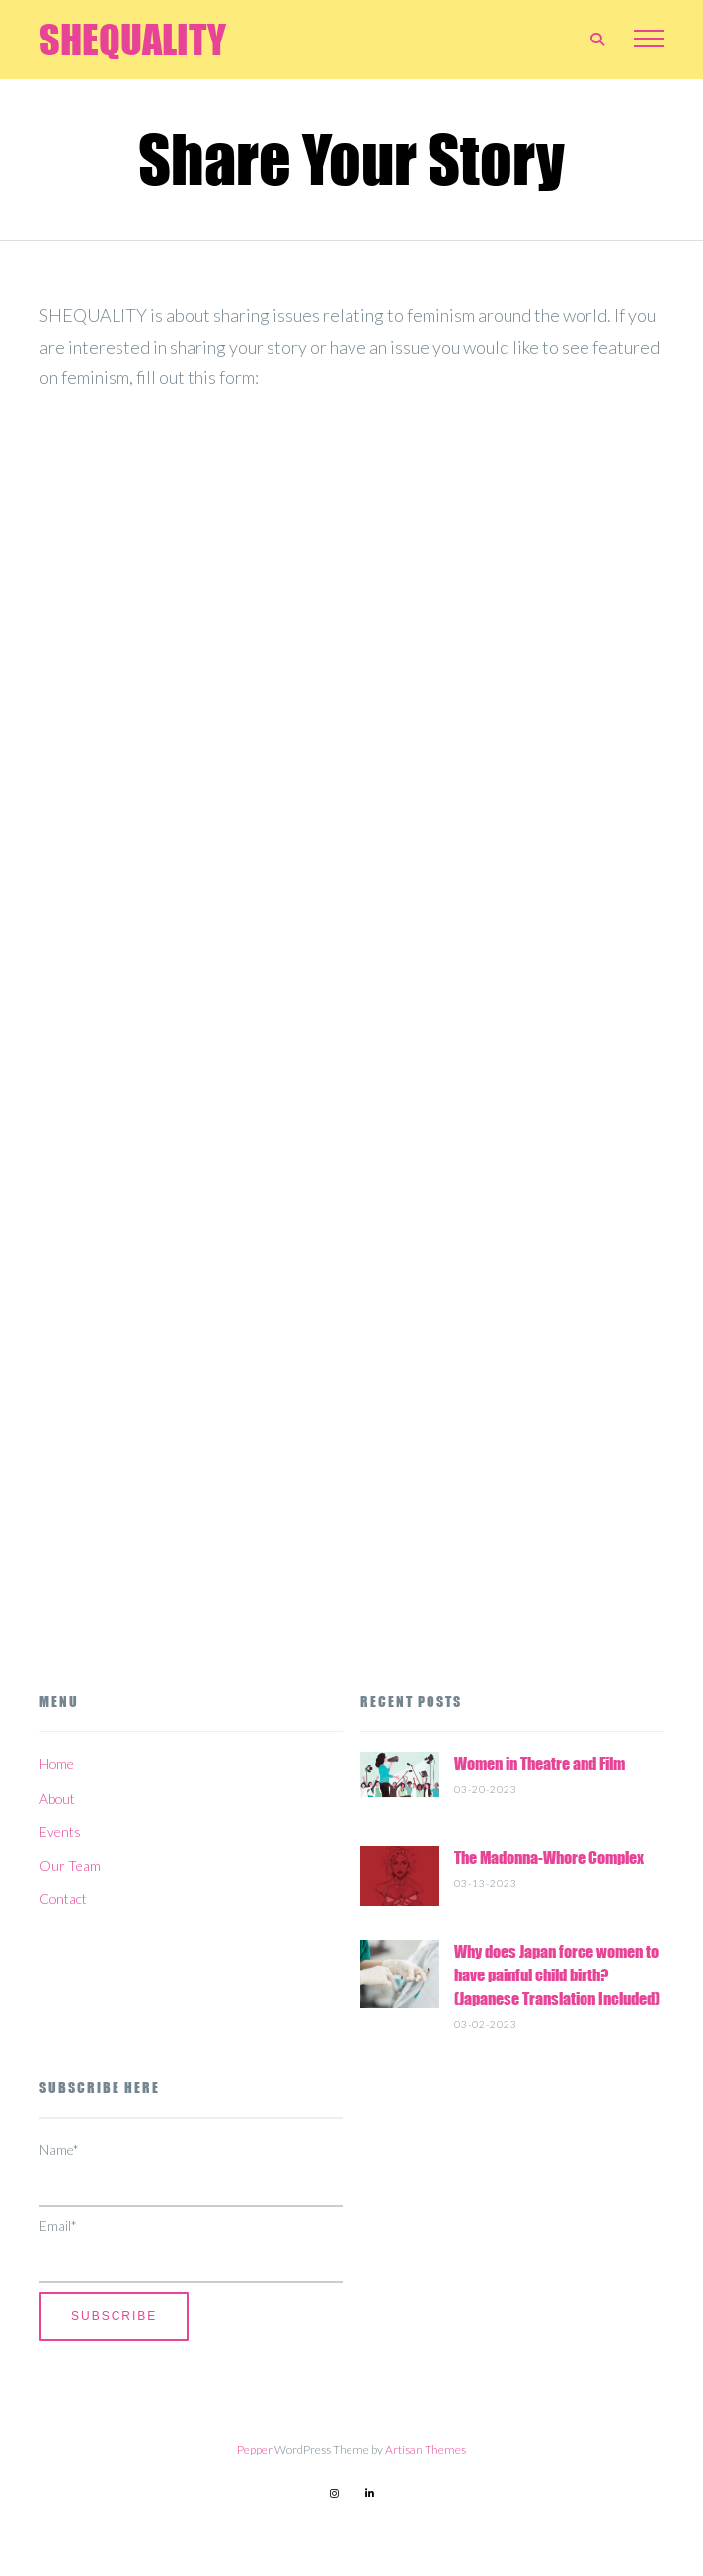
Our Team (70, 1865)
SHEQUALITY (132, 39)
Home (56, 1763)
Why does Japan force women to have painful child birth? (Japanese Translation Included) (557, 1975)
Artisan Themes (425, 2449)
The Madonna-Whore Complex (549, 1857)
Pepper (255, 2449)
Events (60, 1831)
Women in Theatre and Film (539, 1763)
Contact (63, 1899)
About (57, 1798)
